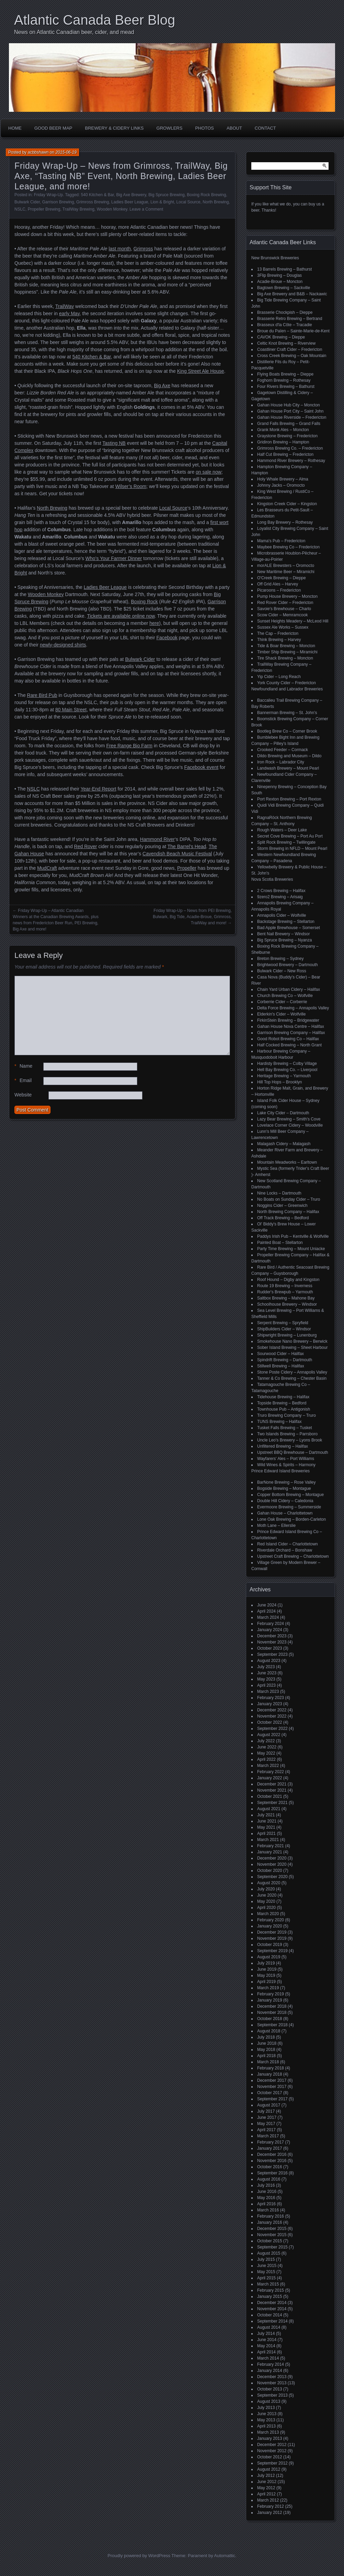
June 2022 (266, 1747)
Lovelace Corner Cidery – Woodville (290, 1125)
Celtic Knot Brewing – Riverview (286, 343)
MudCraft (47, 868)
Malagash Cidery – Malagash (283, 1143)
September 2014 (272, 2321)
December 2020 (271, 1858)
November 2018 (271, 2012)
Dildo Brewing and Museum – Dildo (289, 755)
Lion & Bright (162, 202)
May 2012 (266, 2487)
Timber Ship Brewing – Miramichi (287, 652)
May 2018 (266, 2049)
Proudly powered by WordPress (138, 2555)
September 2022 (272, 1728)
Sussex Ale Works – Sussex (282, 627)
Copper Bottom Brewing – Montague (290, 1494)
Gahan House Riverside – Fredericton (291, 417)
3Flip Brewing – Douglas (279, 275)
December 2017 (271, 2080)
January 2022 (269, 1778)
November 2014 (271, 2308)
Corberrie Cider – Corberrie (282, 1001)
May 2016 (266, 2197)
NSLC (19, 209)
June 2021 (266, 1821)
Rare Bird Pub (42, 695)
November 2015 (271, 2234)
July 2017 (266, 2111)
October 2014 (269, 2315)
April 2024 (266, 1611)
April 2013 (266, 2426)
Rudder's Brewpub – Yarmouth (285, 1292)
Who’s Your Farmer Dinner (113, 558)
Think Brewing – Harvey (279, 639)
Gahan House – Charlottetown (284, 1513)
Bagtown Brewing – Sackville (283, 287)
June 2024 (266, 1605)
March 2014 (268, 2358)
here (154, 623)
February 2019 (270, 1994)
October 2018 (269, 2018)
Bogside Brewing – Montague (284, 1488)
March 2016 (268, 2210)
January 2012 (269, 2512)
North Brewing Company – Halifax (288, 1211)
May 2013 (266, 2420)
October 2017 (269, 2092)
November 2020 (271, 1864)
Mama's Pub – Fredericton (281, 540)
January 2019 (269, 2000)
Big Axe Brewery (131, 194)
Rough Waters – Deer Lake (282, 830)
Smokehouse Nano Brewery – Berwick (292, 1341)
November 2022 (271, 1716)
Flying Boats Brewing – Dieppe (285, 374)
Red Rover (85, 846)
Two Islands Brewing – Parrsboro (287, 1434)
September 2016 (272, 2173)
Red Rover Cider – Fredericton (285, 602)
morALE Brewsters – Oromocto (285, 565)
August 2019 (268, 1957)
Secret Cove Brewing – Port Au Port (290, 836)
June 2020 (266, 1895)
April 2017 (266, 2129)
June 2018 (266, 2043)
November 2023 (271, 1642)
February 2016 (270, 2216)
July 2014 (266, 2333)
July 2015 (266, 2259)
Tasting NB (114, 443)
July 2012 (266, 2475)
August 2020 (268, 1882)
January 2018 (269, 2074)
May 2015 (266, 2271)
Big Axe (162, 385)
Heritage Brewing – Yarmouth (284, 1075)
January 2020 (269, 1926)
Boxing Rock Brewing (206, 194)
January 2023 (269, 1703)
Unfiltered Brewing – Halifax (282, 1446)
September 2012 (272, 2463)
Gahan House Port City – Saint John (290, 411)
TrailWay (64, 306)
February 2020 (270, 1920)
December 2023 (271, 1636)
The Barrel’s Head (187, 846)
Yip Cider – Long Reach (279, 676)
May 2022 (266, 1753)
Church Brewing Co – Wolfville (285, 995)
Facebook (166, 637)
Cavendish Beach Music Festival (177, 853)
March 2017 (268, 2136)
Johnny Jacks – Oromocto (281, 485)
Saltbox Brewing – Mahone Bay (285, 1298)
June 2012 (266, 2481)
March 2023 (268, 1691)
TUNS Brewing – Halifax (279, 1421)
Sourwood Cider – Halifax (280, 1353)
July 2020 (266, 1889)
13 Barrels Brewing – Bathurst (284, 269)
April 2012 (266, 2494)
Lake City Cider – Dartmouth (283, 1113)
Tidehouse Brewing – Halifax (283, 1396)
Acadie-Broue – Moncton (279, 281)
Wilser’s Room (131, 486)
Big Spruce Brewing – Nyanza (284, 940)
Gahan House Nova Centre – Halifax (290, 1026)
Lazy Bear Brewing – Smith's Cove (288, 1119)
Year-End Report (98, 789)
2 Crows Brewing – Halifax (281, 890)
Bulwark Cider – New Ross (281, 971)
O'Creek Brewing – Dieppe (281, 577)
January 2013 (269, 2438)
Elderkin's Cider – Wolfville (281, 1014)
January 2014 (269, 2370)
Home (15, 128)
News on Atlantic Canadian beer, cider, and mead (74, 32)
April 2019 (266, 1981)
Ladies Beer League (129, 202)
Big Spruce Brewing (166, 194)
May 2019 (266, 1975)
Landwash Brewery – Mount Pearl (288, 768)
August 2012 (268, 2469)
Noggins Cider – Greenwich (282, 1205)
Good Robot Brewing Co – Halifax (288, 1038)
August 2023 (268, 1660)
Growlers (170, 128)
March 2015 (268, 2284)
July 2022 (266, 1740)
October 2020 (269, 1870)
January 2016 (269, 2222)
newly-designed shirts (63, 645)
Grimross (143, 248)
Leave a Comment (146, 209)
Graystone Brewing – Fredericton (287, 436)
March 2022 (268, 1765)
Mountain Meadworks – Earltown (287, 1162)
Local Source (188, 202)
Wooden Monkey (112, 209)
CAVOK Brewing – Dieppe (281, 337)
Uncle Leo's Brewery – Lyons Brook (289, 1440)
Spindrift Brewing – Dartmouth (284, 1359)
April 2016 (266, 2203)
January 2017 (269, 2148)
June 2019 (266, 1969)
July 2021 (266, 1815)
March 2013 (268, 2432)
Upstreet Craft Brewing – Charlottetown (293, 1556)
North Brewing (216, 202)
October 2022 (269, 1722)
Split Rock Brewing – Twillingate (286, 842)
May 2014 (266, 2345)
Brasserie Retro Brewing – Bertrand (289, 318)
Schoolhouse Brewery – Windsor (287, 1304)
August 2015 (268, 2253)
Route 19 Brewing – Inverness (284, 1285)
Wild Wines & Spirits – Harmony (286, 1464)
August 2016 (268, 2179)
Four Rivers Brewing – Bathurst (285, 386)
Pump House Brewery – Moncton (287, 596)
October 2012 (269, 2457)
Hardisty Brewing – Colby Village (287, 1063)
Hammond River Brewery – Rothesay (291, 460)
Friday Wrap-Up (48, 194)
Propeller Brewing (44, 209)
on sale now (208, 472)
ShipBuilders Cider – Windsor (284, 1329)
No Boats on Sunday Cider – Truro (288, 1199)
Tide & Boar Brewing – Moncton (286, 645)
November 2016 (271, 2160)
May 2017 (266, 2123)
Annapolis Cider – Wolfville (281, 915)
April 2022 (266, 1759)
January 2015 (269, 2296)
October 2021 (269, 1796)
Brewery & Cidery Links (114, 128)
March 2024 (268, 1617)
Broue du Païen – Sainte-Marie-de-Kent (293, 331)
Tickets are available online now (120, 616)
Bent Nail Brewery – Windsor (283, 933)
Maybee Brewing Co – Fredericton (288, 547)
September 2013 (272, 2395)
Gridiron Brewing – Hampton (283, 442)
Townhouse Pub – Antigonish (283, 1409)
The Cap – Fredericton (277, 633)
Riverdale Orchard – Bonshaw (284, 1550)
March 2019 (268, 1987)
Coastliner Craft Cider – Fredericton (289, 349)
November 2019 (271, 1938)
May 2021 (266, 1827)
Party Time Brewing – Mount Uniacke (291, 1248)
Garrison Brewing (58, 202)
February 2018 (270, 2068)
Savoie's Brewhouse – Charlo (284, 608)
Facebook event (201, 767)
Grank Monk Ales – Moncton (283, 429)
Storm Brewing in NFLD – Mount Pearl (292, 848)
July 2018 (266, 2037)
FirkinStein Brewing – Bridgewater (288, 1020)
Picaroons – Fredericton (279, 590)
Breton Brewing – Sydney (280, 958)
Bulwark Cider (27, 202)
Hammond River (157, 839)
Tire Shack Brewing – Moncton (285, 658)
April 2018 (266, 2055)
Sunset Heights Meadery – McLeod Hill (292, 621)
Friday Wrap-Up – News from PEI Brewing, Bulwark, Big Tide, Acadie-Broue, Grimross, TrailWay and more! (192, 916)
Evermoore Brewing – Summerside (289, 1507)
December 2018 (271, 2006)
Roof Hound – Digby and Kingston (288, 1279)
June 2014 (266, 2339)
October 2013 (269, 2389)
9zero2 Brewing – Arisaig (280, 896)
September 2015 (272, 2247)
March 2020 (268, 1913)
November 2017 (271, 2086)
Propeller (186, 868)
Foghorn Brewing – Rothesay (283, 380)
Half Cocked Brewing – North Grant (289, 1045)
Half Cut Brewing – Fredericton (285, 454)
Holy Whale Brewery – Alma (282, 479)
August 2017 (268, 2105)
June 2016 (266, 2191)
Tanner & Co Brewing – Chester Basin (291, 1378)
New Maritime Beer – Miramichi (285, 571)
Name (23, 1066)
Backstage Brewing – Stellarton (285, 921)
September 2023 (272, 1654)
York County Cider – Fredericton (286, 682)
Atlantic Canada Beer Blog (94, 19)
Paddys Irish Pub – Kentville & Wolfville (293, 1236)
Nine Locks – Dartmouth (279, 1193)
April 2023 (266, 1685)
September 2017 (272, 2099)
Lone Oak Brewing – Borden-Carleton (291, 1519)
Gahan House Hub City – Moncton (288, 405)
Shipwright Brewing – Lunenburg (287, 1335)
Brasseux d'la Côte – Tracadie (284, 324)
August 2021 (268, 1808)
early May (69, 313)
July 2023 (266, 1666)
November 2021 (271, 1790)
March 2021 (268, 1839)
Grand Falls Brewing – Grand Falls (288, 423)
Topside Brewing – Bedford (281, 1403)
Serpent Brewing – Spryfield (282, 1322)
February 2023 (270, 1697)
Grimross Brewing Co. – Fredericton (290, 448)
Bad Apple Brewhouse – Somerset (288, 927)
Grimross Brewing (92, 202)
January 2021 (269, 1852)
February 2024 (270, 1623)
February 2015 (270, 2290)
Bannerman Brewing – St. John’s (287, 712)
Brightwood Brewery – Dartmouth (287, 964)
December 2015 (271, 2228)
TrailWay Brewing (78, 209)
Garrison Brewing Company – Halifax (291, 1032)
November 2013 (271, 2383)
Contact (265, 128)
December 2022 (271, 1710)
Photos (204, 128)
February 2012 (270, 2506)
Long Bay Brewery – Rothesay (285, 522)
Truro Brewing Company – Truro (286, 1415)
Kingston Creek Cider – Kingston (287, 503)
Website (23, 1094)
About (234, 128)
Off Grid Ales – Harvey (277, 584)
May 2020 (266, 1901)
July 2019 (266, 1963)
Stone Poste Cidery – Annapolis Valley (292, 1372)
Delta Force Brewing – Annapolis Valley (293, 1008)
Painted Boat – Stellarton (280, 1242)
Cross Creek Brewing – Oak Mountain (291, 355)
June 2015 (266, 2265)
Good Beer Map (53, 128)
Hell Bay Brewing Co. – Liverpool (287, 1069)
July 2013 (266, 2407)
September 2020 (272, 1876)
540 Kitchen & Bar (97, 194)
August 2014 (268, 2327)
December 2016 (271, 2154)
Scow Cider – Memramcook (282, 615)
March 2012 (268, 2500)
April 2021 (266, 1833)
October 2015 (269, 2241)
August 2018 (268, 2031)
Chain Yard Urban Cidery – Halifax (288, 989)
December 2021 (271, 1784)
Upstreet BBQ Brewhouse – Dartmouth (292, 1452)
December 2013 (271, 2376)
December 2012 (271, 2444)
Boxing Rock (144, 601)
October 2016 (269, 2166)
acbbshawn (38, 152)
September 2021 (272, 1802)
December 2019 (271, 1932)
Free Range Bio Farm (129, 745)
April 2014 (266, 2352)
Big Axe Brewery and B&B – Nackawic (292, 294)
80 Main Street (71, 709)
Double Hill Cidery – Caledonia (285, 1500)
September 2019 (272, 1950)
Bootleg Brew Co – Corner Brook (287, 731)
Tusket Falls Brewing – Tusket (284, 1427)
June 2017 (266, 2117)
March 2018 (268, 2061)
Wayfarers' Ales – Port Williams (285, 1458)
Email (23, 1080)
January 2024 (269, 1629)
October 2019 (269, 1944)
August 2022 (268, 1734)
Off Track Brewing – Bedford (283, 1217)
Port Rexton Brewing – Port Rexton (289, 799)
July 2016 (266, 2185)
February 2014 (270, 2364)
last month (119, 248)
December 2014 (271, 2302)
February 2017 (270, 2142)
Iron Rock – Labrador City (280, 762)
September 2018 (272, 2024)
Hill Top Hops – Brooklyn (279, 1082)
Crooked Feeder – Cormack (282, 749)
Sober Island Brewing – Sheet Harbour (292, 1347)
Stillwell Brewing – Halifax (280, 1366)
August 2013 (268, 2401)
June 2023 (266, 1673)
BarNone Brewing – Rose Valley (286, 1482)
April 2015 (266, 2278)
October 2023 (269, 1648)
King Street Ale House (200, 371)
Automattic (224, 2555)
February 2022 (270, 1771)
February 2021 (270, 1845)
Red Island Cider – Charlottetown (287, 1544)
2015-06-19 (65, 152)
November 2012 (271, 2450)
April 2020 (266, 1907)
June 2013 (266, 2413)
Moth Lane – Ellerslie (276, 1525)
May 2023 (266, 1679)
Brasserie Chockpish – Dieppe (284, 312)
